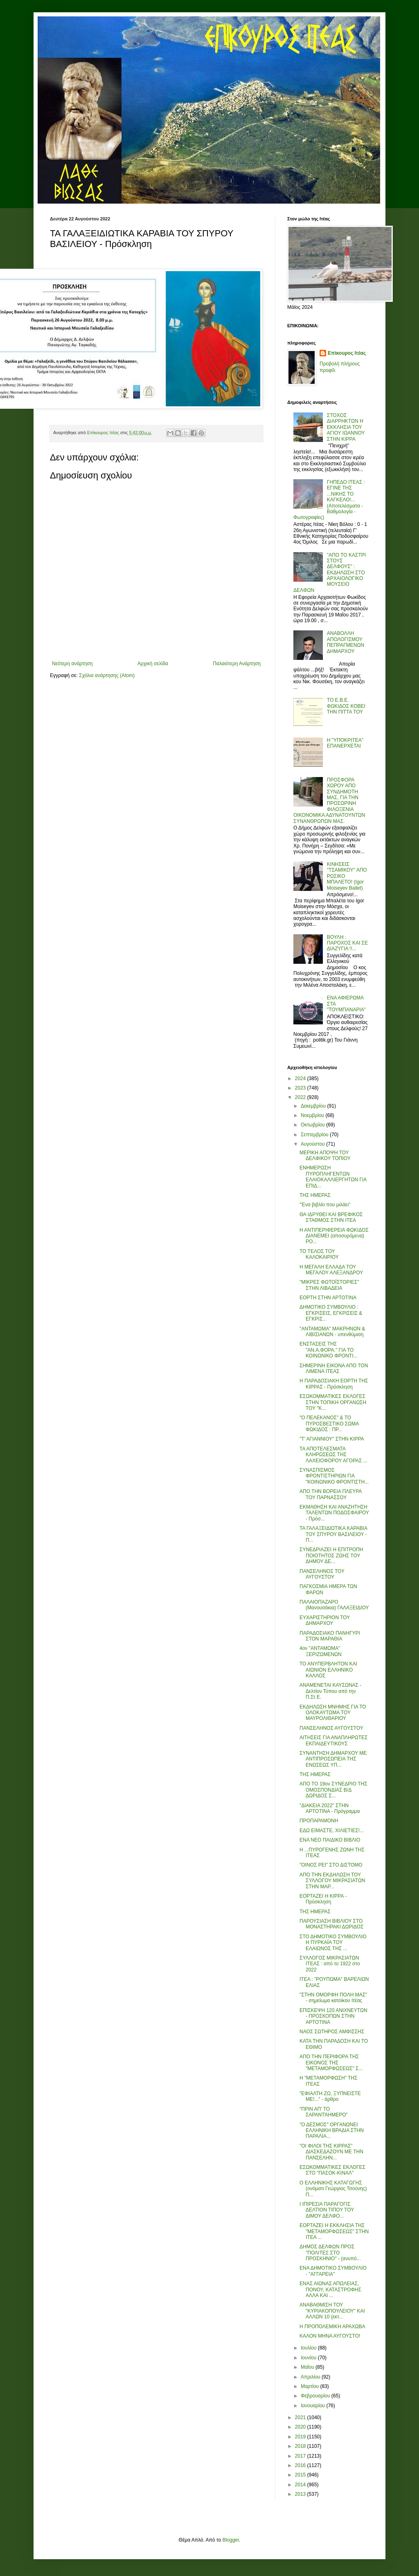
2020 (301, 2427)
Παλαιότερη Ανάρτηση (237, 663)
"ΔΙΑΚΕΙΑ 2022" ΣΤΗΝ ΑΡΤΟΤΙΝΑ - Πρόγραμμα (330, 1808)
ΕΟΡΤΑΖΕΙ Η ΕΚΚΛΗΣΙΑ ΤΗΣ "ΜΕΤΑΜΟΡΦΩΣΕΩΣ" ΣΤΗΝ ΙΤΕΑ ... (334, 2231)
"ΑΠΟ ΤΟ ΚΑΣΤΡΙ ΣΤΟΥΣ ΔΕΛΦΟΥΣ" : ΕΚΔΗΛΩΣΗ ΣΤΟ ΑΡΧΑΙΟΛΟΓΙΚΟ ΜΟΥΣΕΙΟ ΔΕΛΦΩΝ (329, 572)
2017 (301, 2456)
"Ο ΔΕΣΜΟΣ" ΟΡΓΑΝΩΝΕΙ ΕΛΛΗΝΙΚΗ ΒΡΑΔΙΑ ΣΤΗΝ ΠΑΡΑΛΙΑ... (332, 2130)
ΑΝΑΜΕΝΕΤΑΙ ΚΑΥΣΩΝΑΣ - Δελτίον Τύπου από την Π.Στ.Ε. (330, 1691)
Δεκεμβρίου (314, 1106)
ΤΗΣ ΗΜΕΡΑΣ (315, 1195)
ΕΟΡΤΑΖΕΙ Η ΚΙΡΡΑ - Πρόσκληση (323, 1899)
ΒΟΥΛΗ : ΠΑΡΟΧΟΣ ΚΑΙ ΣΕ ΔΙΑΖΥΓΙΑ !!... (347, 943)
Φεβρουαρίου (316, 2396)
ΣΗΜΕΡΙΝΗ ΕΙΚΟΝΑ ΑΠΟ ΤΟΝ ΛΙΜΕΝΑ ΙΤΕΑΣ (334, 1368)
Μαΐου (308, 2367)
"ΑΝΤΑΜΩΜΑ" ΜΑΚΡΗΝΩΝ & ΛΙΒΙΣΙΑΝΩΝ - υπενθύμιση (332, 1331)
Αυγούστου (313, 1144)
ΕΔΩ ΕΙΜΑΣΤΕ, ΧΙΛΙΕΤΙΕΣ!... (332, 1830)
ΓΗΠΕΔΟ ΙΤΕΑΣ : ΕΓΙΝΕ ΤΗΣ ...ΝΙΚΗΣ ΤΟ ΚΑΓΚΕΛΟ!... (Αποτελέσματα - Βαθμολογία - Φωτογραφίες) (329, 499)
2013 (301, 2494)
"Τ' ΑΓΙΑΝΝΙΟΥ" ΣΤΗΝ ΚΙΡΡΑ (332, 1439)
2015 (301, 2475)
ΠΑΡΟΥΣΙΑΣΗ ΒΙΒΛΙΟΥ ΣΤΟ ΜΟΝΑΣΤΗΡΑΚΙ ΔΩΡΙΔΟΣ (331, 1924)
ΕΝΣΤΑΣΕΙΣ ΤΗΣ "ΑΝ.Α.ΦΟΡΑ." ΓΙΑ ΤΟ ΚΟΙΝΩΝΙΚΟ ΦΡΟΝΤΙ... (329, 1350)
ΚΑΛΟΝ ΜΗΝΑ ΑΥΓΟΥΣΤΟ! (330, 2336)
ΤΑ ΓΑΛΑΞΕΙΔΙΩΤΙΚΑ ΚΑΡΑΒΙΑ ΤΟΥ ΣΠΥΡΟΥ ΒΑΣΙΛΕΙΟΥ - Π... (333, 1534)
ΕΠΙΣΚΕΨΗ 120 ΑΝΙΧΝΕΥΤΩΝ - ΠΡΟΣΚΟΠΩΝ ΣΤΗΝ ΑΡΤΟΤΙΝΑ (333, 2016)
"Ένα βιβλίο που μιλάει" (325, 1205)
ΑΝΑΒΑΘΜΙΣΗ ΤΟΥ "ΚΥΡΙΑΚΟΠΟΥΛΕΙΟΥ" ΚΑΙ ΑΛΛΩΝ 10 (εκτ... (332, 2311)
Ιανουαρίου (314, 2405)
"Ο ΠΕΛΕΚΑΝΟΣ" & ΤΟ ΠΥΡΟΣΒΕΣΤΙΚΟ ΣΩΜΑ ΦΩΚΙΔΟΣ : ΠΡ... (329, 1423)
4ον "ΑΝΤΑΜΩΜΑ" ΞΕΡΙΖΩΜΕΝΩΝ (321, 1651)
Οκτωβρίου (313, 1125)
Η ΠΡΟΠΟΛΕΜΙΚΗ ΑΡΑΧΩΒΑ (332, 2326)
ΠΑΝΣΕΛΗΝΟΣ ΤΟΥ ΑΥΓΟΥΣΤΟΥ (322, 1574)
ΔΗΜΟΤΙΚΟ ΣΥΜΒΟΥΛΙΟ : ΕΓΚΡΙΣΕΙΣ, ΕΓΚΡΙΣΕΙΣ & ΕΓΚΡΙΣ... (331, 1313)
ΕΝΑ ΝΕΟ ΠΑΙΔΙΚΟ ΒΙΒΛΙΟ (330, 1840)
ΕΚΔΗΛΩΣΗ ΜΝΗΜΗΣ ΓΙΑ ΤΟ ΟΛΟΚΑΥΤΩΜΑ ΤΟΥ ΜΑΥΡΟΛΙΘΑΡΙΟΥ (333, 1713)
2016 (301, 2465)
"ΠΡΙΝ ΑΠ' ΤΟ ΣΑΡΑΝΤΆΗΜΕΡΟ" (324, 2112)
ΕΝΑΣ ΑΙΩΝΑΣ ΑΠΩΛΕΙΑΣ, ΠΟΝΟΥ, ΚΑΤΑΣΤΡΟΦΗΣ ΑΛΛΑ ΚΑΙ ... (330, 2289)
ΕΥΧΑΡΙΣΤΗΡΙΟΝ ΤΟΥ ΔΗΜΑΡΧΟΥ (325, 1620)
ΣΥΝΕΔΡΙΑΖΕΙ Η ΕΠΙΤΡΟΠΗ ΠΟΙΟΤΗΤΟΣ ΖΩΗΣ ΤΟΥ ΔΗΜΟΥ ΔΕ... (331, 1555)
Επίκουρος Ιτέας (347, 353)
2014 (301, 2485)
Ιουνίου (309, 2358)
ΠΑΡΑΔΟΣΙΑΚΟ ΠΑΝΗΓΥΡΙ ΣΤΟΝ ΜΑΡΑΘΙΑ (330, 1636)
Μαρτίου (310, 2386)
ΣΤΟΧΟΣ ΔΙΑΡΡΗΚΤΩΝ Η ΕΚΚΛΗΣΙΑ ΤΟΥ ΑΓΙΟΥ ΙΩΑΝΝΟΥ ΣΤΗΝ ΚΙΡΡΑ (346, 427)
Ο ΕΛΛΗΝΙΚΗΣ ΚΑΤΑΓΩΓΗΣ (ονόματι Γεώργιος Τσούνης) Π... (333, 2189)
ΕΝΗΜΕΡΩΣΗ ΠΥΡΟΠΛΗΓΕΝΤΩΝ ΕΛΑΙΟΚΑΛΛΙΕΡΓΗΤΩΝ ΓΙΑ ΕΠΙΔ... (333, 1176)
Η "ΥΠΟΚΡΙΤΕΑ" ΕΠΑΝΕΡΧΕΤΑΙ (345, 743)
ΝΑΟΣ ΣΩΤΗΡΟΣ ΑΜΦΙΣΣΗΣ (332, 2032)
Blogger (230, 2540)
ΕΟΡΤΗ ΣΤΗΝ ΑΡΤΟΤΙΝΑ (328, 1297)
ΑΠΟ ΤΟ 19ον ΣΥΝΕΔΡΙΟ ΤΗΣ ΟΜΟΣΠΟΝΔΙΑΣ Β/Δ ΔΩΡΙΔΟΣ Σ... (333, 1790)
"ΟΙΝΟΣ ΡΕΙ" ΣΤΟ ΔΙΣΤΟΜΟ (331, 1865)
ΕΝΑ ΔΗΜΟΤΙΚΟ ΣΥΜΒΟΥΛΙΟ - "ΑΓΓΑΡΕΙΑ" (333, 2271)
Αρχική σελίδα (152, 663)
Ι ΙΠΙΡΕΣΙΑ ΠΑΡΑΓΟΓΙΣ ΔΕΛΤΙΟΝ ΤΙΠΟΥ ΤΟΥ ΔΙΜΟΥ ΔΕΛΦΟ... (327, 2210)
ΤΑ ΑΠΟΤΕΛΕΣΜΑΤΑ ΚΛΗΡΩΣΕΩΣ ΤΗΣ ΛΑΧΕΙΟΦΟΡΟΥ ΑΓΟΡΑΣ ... (333, 1455)
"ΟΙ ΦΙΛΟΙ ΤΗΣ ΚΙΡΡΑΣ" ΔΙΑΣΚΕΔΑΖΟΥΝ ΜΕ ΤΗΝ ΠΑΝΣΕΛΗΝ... (331, 2152)
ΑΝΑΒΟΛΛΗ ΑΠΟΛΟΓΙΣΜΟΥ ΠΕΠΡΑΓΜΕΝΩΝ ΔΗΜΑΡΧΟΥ (345, 642)
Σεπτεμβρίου (315, 1134)
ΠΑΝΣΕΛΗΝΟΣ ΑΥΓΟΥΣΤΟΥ (331, 1728)
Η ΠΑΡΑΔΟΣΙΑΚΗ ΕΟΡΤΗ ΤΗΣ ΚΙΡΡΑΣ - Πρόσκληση (334, 1383)
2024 (301, 1078)
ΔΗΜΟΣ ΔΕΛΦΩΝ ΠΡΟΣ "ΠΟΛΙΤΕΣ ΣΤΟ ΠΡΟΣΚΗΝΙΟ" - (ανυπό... (330, 2252)
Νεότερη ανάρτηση (72, 663)
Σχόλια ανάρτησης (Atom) (107, 675)
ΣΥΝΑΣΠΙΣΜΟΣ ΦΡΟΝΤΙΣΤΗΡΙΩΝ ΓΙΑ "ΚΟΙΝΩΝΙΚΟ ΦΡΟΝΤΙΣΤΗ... (334, 1476)
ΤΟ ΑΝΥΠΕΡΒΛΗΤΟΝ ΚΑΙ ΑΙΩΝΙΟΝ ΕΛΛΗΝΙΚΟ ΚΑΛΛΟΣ (328, 1670)
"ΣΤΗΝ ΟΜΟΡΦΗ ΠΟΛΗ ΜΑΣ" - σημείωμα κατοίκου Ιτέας (333, 1997)
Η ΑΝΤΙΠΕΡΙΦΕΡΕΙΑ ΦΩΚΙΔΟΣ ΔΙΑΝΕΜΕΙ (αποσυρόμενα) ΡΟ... (334, 1236)
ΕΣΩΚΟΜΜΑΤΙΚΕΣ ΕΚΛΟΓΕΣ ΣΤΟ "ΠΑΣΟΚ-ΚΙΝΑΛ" (332, 2170)
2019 (301, 2437)
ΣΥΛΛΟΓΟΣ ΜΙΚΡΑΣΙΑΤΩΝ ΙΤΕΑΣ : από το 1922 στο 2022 (330, 1964)
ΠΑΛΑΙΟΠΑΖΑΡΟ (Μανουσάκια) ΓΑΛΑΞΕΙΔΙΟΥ (334, 1605)
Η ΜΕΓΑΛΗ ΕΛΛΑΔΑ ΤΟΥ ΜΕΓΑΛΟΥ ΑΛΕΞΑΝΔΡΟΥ (331, 1270)
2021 (301, 2417)
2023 (301, 1088)
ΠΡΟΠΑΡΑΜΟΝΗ (319, 1821)
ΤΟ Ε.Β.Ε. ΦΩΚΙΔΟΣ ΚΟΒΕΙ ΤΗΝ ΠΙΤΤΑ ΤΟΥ (346, 706)
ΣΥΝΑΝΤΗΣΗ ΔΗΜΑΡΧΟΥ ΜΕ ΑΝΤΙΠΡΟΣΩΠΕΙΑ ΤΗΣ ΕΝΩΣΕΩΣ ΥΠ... (333, 1759)
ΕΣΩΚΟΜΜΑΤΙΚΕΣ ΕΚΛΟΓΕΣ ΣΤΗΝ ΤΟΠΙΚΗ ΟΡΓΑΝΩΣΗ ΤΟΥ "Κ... (333, 1402)
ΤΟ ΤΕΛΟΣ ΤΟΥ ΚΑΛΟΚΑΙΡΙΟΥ (319, 1254)
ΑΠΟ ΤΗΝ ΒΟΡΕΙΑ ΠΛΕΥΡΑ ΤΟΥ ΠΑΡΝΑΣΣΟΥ (331, 1494)
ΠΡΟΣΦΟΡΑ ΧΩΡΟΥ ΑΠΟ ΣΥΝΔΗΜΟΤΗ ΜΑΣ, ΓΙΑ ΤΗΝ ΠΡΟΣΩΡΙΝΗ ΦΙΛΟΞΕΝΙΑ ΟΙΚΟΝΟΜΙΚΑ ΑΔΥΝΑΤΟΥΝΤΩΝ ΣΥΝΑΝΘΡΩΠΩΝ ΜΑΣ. (329, 800)
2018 (301, 2446)
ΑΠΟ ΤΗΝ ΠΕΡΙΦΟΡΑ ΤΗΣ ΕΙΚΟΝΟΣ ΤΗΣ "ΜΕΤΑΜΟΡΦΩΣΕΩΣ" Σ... (331, 2062)
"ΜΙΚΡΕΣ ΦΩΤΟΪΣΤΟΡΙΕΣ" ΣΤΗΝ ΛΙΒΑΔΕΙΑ (329, 1285)
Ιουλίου (309, 2348)
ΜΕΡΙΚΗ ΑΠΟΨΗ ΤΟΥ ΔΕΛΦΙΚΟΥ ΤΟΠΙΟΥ (325, 1155)
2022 (301, 1097)
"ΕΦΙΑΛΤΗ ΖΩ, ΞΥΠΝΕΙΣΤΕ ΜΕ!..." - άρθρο (330, 2096)
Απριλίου (311, 2377)
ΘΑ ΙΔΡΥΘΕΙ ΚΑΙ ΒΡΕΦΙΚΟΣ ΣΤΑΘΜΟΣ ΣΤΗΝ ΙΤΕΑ (331, 1217)
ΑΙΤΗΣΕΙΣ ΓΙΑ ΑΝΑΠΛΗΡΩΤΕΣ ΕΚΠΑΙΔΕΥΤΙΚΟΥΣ (334, 1740)
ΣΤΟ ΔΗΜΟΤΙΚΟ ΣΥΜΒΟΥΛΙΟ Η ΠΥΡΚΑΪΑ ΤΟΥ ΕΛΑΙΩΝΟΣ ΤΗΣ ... (333, 1942)
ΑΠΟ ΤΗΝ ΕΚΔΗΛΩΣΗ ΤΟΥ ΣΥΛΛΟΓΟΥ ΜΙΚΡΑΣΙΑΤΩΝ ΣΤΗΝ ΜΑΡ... (332, 1881)
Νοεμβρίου (313, 1115)
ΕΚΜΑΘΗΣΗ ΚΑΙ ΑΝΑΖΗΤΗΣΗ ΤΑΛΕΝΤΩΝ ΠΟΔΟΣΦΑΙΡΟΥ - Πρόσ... (334, 1513)
